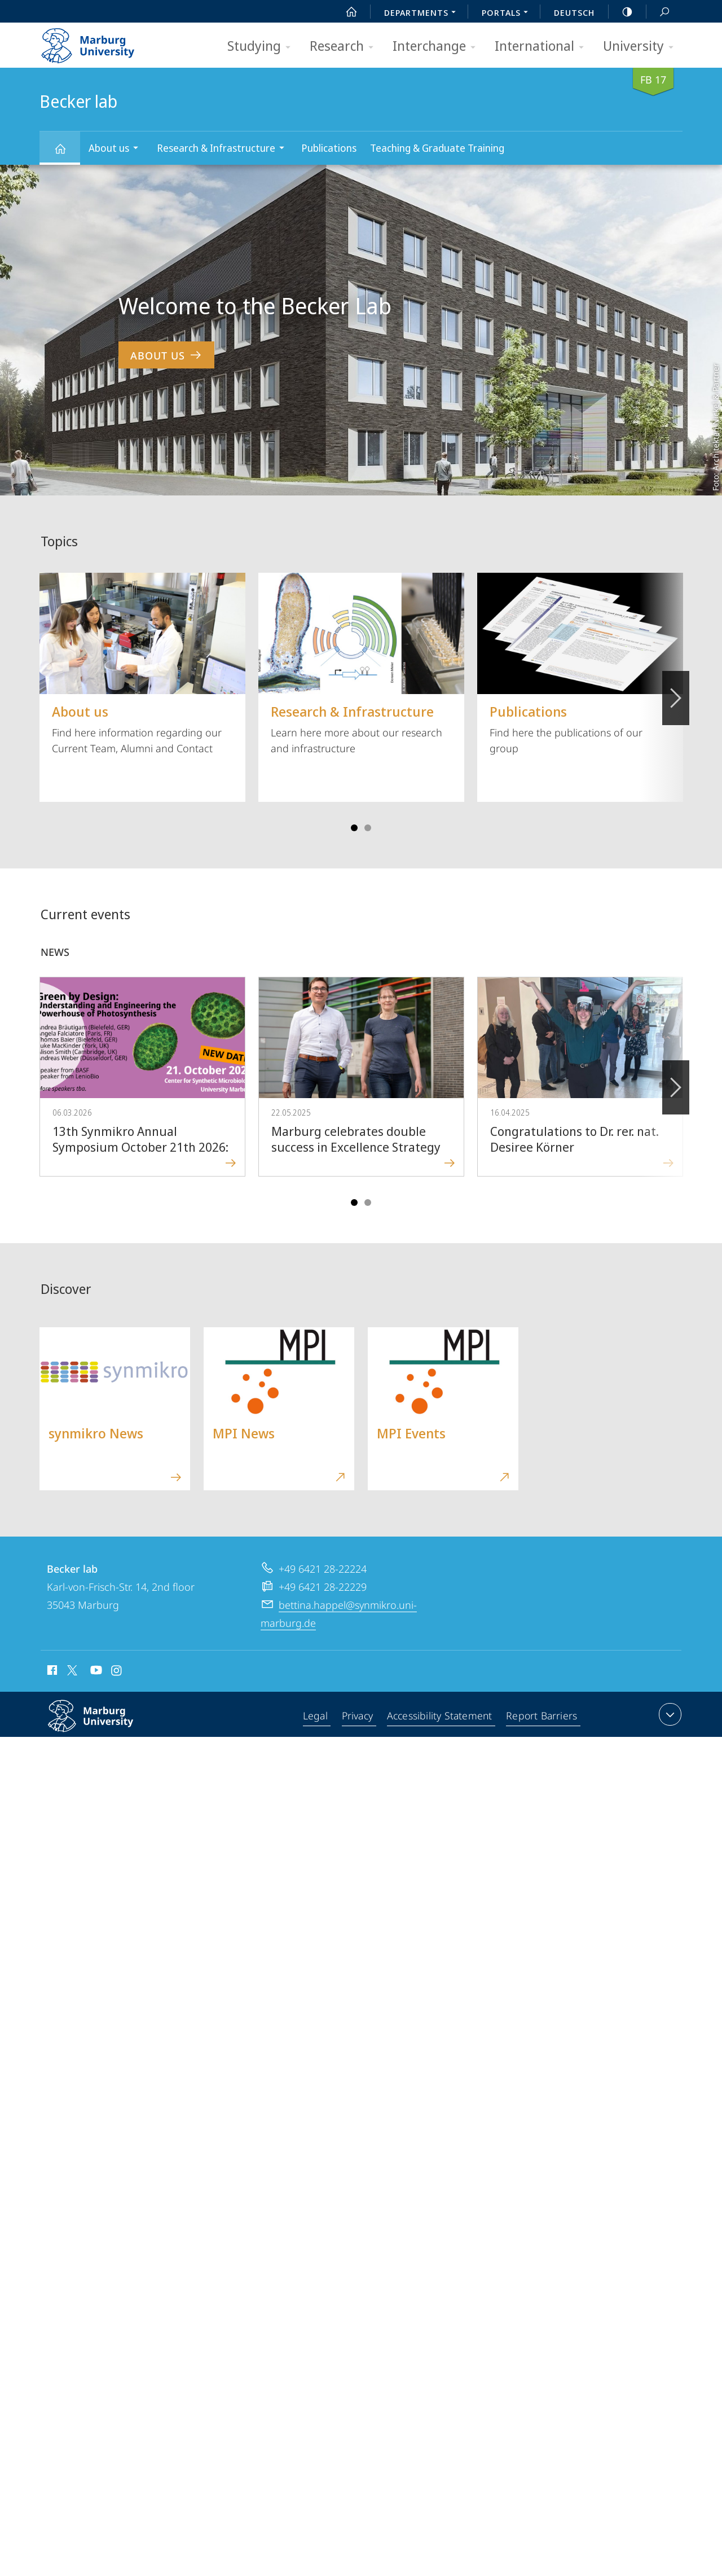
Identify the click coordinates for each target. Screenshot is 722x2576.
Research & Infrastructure (224, 149)
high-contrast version (621, 12)
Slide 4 (367, 827)
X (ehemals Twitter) (70, 1670)
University (642, 46)
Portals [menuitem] (508, 13)
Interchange (438, 46)
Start (345, 12)
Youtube (95, 1672)
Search (658, 12)
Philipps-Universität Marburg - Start (100, 42)
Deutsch (574, 12)
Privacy (358, 1716)
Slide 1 (354, 827)
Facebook (51, 1672)
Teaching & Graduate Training (437, 148)
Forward (675, 1081)
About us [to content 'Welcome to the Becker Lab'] (166, 355)
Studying (262, 46)
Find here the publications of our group (580, 664)
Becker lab (66, 154)
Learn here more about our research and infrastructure (361, 664)
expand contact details (669, 1714)
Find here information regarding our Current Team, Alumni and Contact (142, 664)
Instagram (117, 1672)
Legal (316, 1716)
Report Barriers (542, 1716)
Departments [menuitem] (423, 13)
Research (345, 46)
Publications (328, 148)
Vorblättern (675, 692)
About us (117, 149)
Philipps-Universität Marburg (102, 1725)
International (543, 46)
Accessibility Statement (440, 1716)
